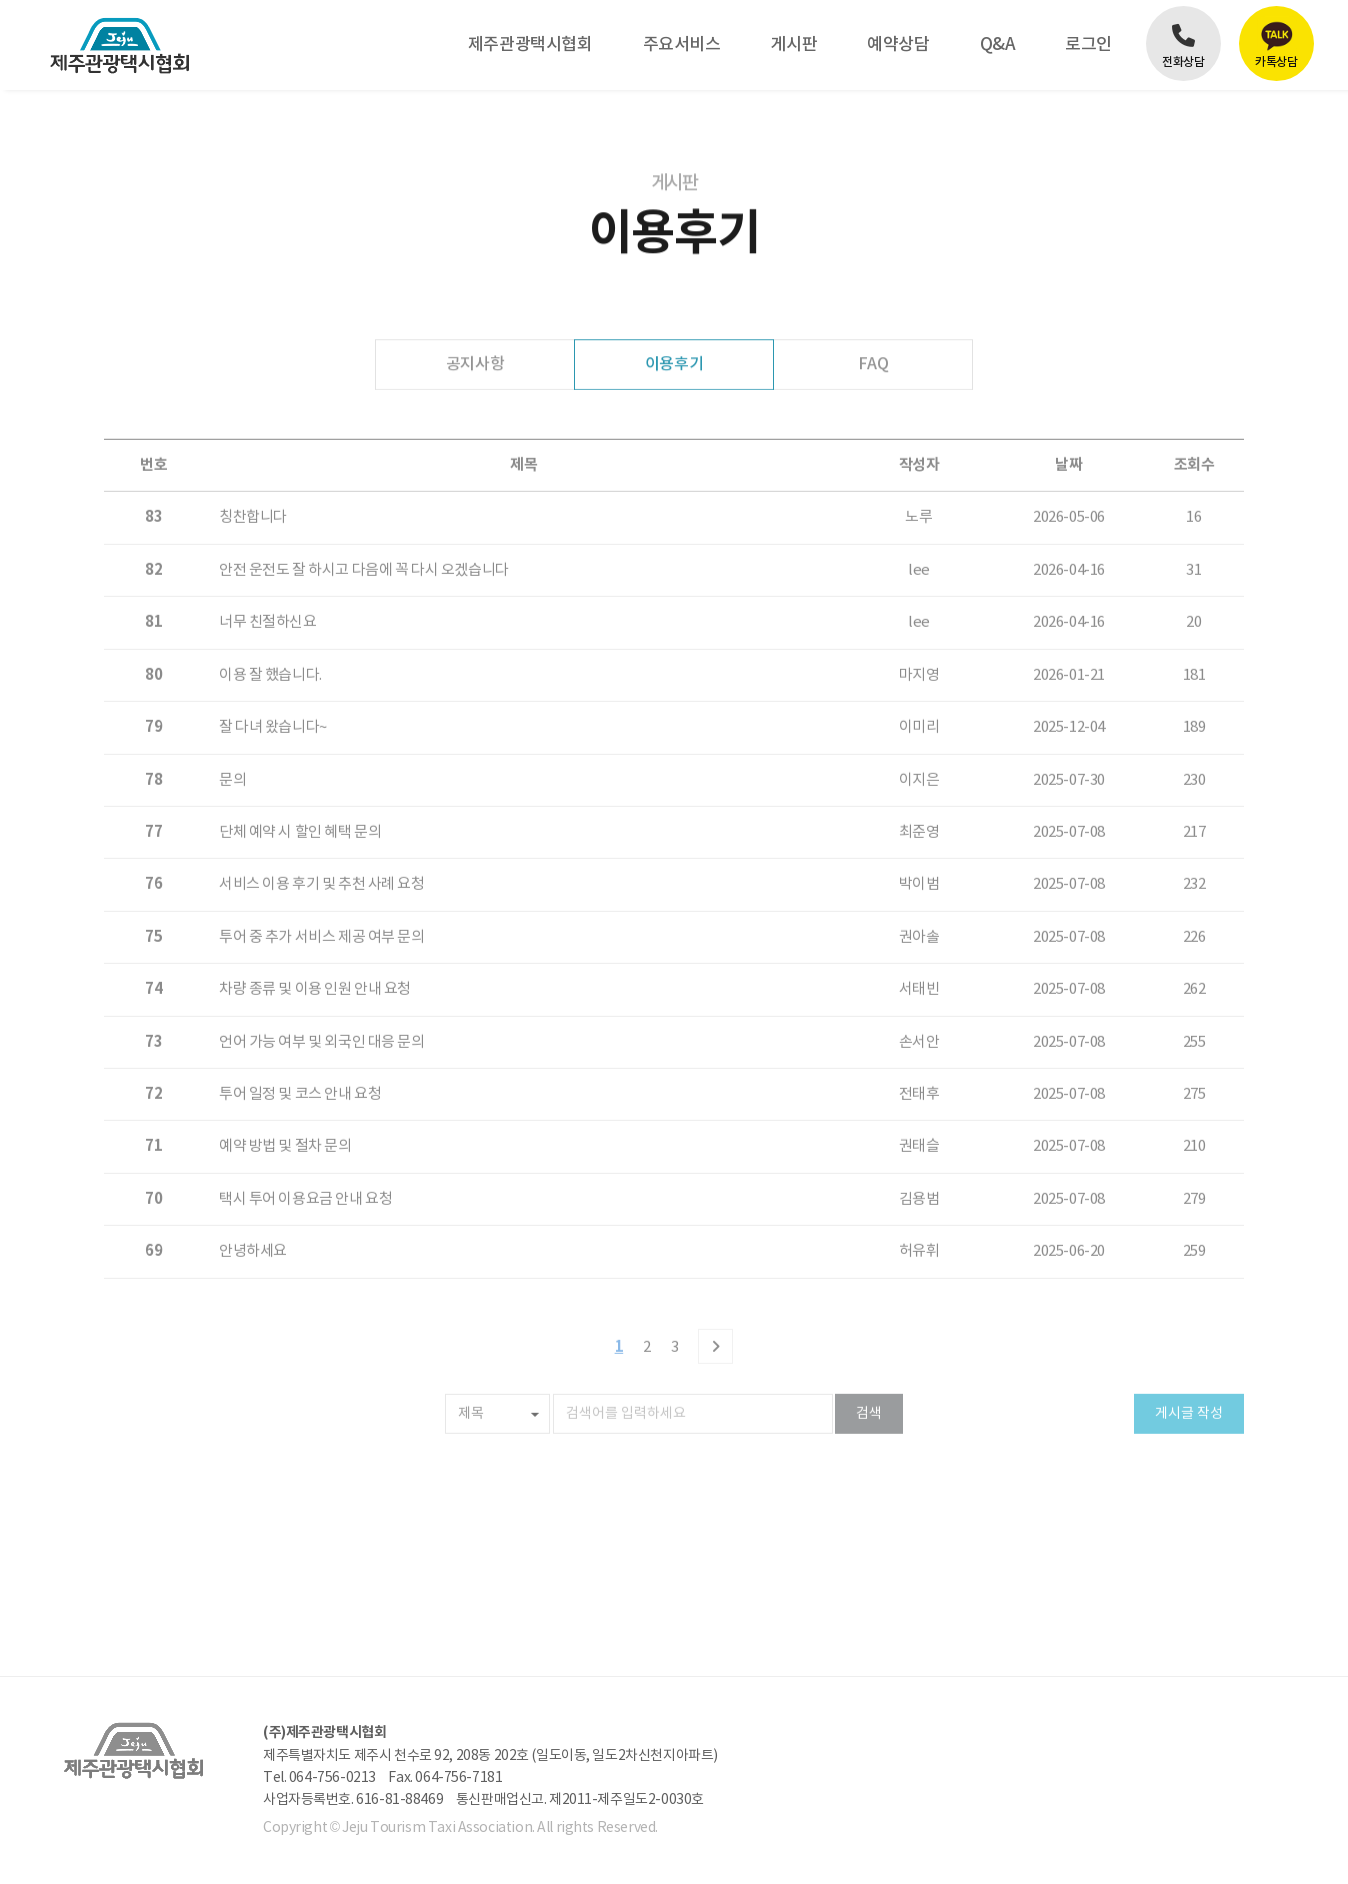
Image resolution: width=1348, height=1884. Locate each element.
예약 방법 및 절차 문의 (285, 1098)
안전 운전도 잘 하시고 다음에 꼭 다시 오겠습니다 (364, 522)
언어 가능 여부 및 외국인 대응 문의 (322, 994)
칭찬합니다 (253, 469)
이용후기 (674, 363)
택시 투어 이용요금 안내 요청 (305, 1151)
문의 (232, 731)
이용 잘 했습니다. (270, 627)
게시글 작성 (1189, 1366)
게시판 (793, 45)
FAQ (873, 363)
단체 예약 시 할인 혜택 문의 (300, 784)
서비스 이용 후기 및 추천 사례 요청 (322, 836)
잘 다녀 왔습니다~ (273, 679)
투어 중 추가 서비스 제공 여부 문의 (322, 889)
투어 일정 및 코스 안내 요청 (300, 1046)
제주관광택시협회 (530, 45)
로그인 (1088, 45)
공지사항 (475, 363)
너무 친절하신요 (268, 574)
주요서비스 (682, 45)
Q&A (998, 45)
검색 (869, 1366)
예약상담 (898, 45)
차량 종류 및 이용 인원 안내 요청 (315, 941)
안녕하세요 (253, 1203)
